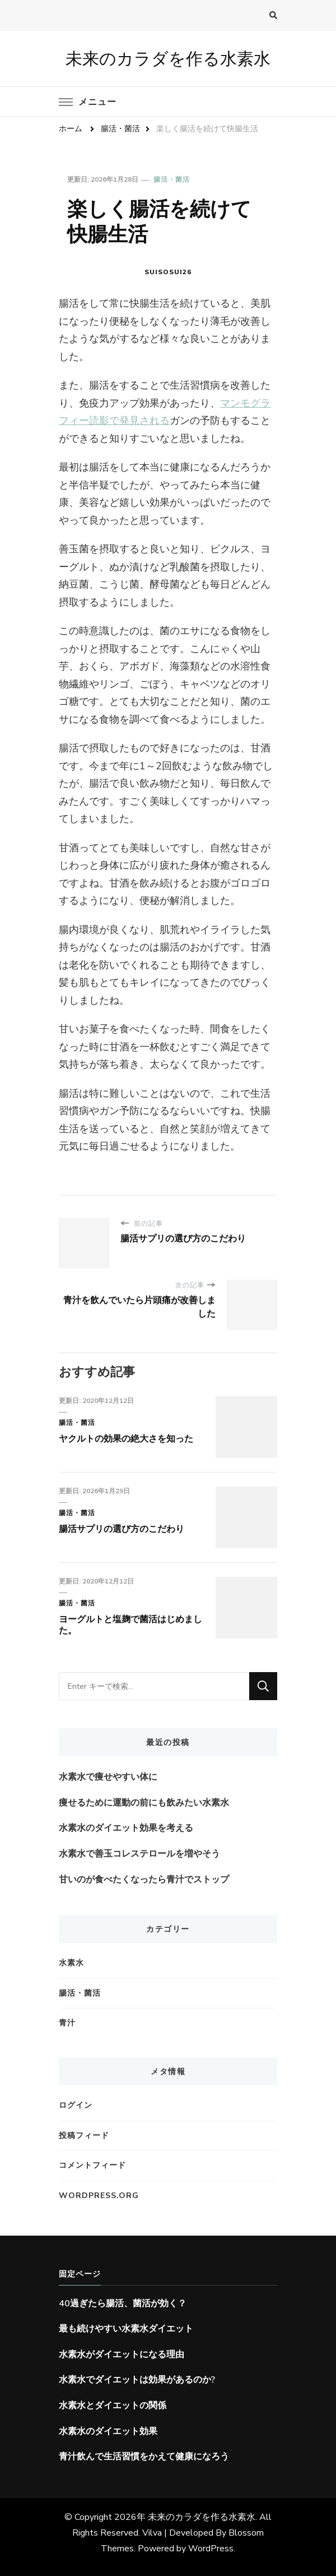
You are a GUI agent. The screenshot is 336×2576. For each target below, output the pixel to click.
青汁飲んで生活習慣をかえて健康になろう (144, 2456)
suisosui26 (168, 271)
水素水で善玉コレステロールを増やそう (139, 1854)
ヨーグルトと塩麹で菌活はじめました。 (130, 1625)
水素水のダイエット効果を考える (126, 1828)
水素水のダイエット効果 (108, 2431)
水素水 (71, 1963)
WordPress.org (99, 2195)
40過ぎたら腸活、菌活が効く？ (122, 2303)
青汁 (67, 2023)
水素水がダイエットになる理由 (121, 2354)
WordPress (211, 2548)
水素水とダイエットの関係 (112, 2405)
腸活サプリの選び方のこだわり (121, 1529)
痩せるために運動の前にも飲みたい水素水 (144, 1803)
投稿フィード (84, 2135)
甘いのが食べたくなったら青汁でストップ (144, 1879)
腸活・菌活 (171, 179)
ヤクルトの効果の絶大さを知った (126, 1439)
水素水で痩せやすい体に (108, 1777)
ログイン (75, 2105)
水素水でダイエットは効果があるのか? (137, 2380)
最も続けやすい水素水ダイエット (126, 2329)
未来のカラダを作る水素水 (168, 59)
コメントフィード (92, 2165)
